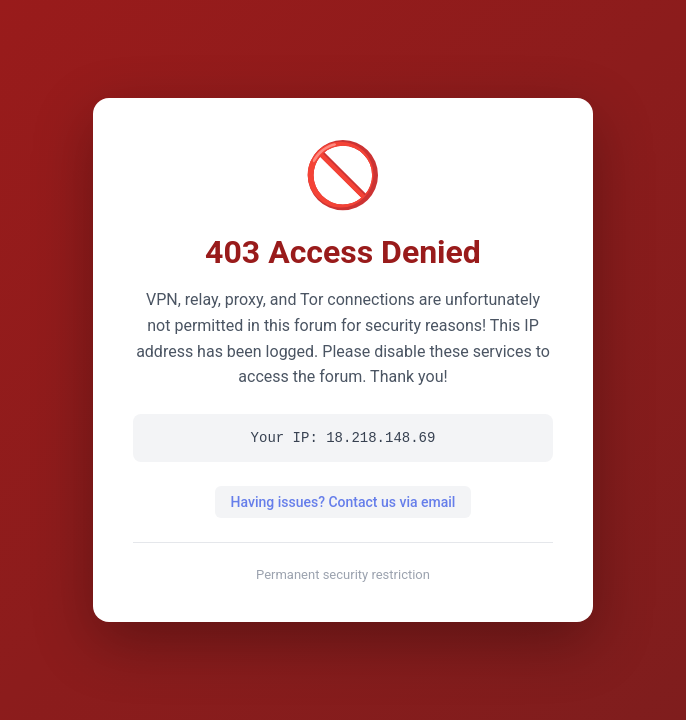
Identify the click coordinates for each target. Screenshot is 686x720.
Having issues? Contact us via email (343, 502)
